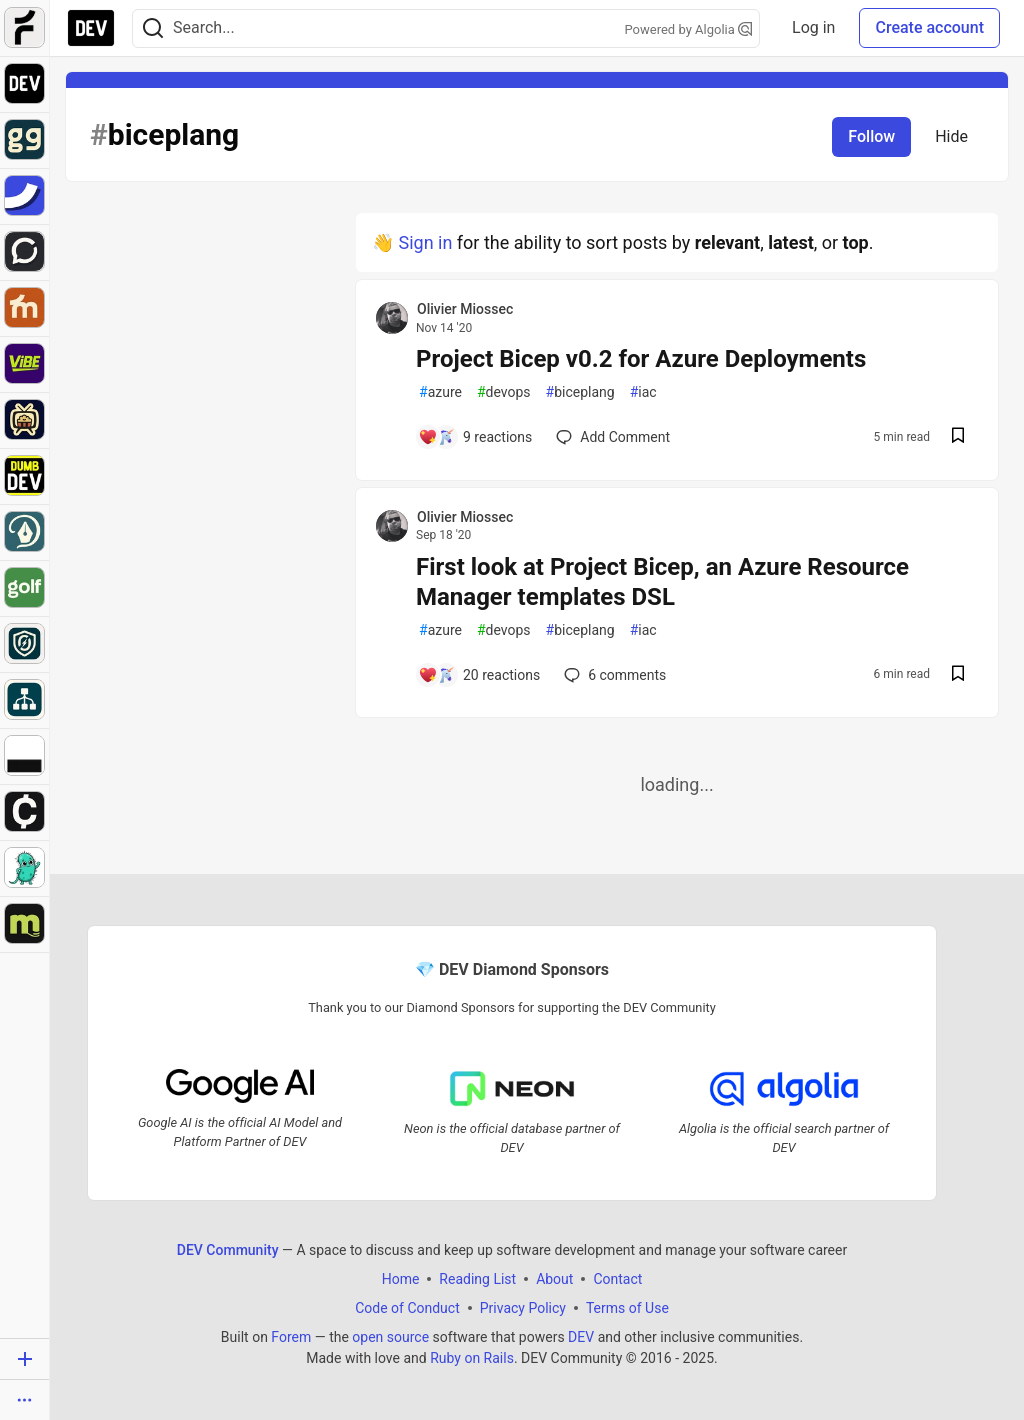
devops (504, 392)
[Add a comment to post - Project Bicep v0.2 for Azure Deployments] (475, 437)
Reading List (477, 1278)
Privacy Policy (523, 1307)
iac (643, 392)
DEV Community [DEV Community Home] (228, 1249)
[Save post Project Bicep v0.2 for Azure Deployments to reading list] (958, 437)
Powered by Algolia (689, 29)
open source (390, 1336)
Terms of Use (627, 1307)
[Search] (153, 28)
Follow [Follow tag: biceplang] (871, 136)
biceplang (580, 392)
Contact (617, 1278)
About (554, 1278)
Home (401, 1278)
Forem (291, 1336)
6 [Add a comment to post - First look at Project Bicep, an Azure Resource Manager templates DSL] (613, 675)
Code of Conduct (407, 1307)
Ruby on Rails (472, 1357)
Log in (813, 27)
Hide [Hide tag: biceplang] (951, 136)
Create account (929, 27)
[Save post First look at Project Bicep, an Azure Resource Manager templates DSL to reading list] (958, 675)
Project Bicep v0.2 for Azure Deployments (641, 359)
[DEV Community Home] (91, 28)
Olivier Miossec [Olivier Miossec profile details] (465, 309)
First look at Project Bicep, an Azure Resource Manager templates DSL (662, 582)
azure (440, 392)
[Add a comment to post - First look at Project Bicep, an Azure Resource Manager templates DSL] (479, 675)
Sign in (425, 242)
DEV (581, 1336)
